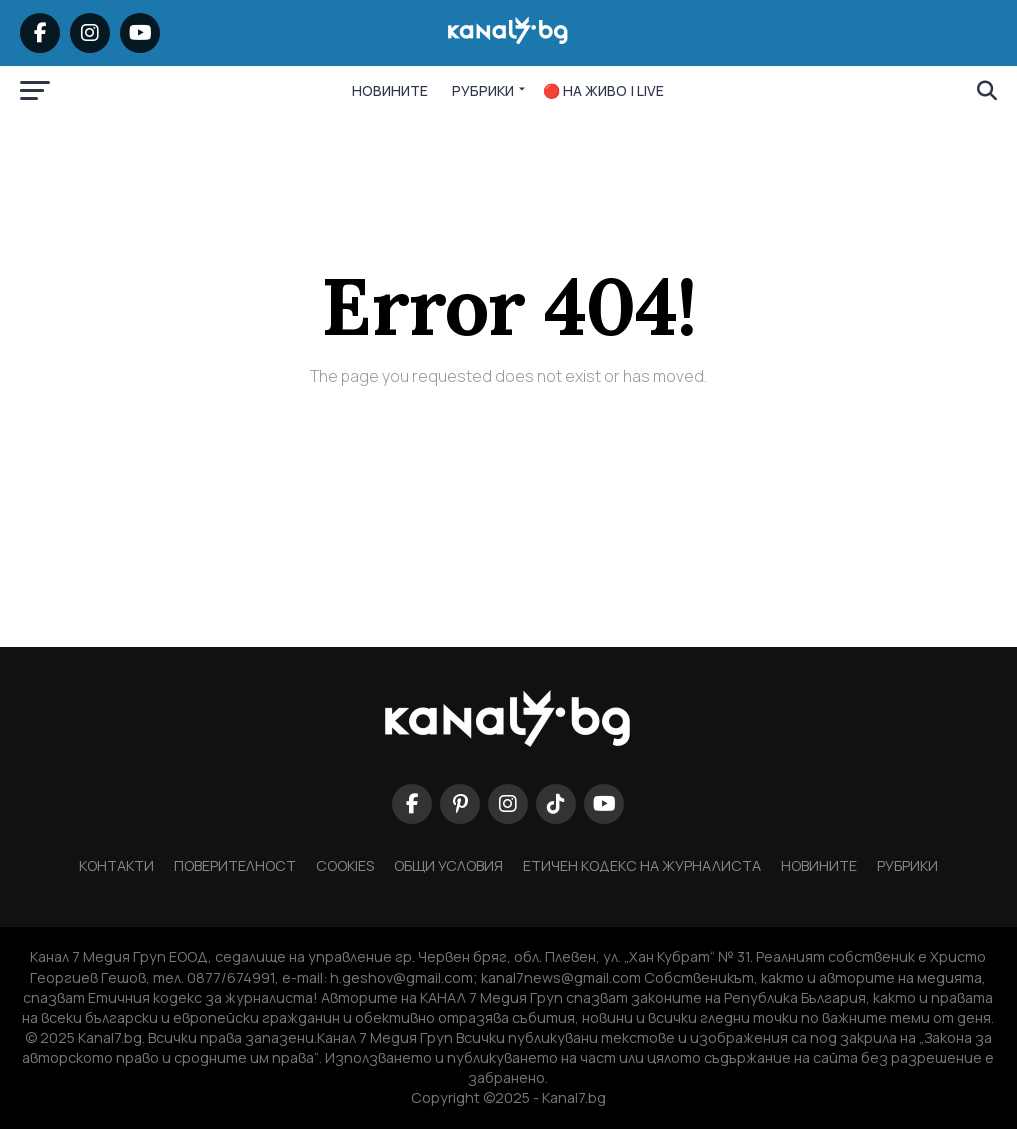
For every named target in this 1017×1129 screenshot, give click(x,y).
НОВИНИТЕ (390, 90)
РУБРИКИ (483, 90)
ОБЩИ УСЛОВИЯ (448, 865)
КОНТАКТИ (116, 865)
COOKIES (345, 865)
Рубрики (907, 865)
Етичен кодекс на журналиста (642, 865)
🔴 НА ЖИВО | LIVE (603, 90)
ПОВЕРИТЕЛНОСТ (235, 865)
